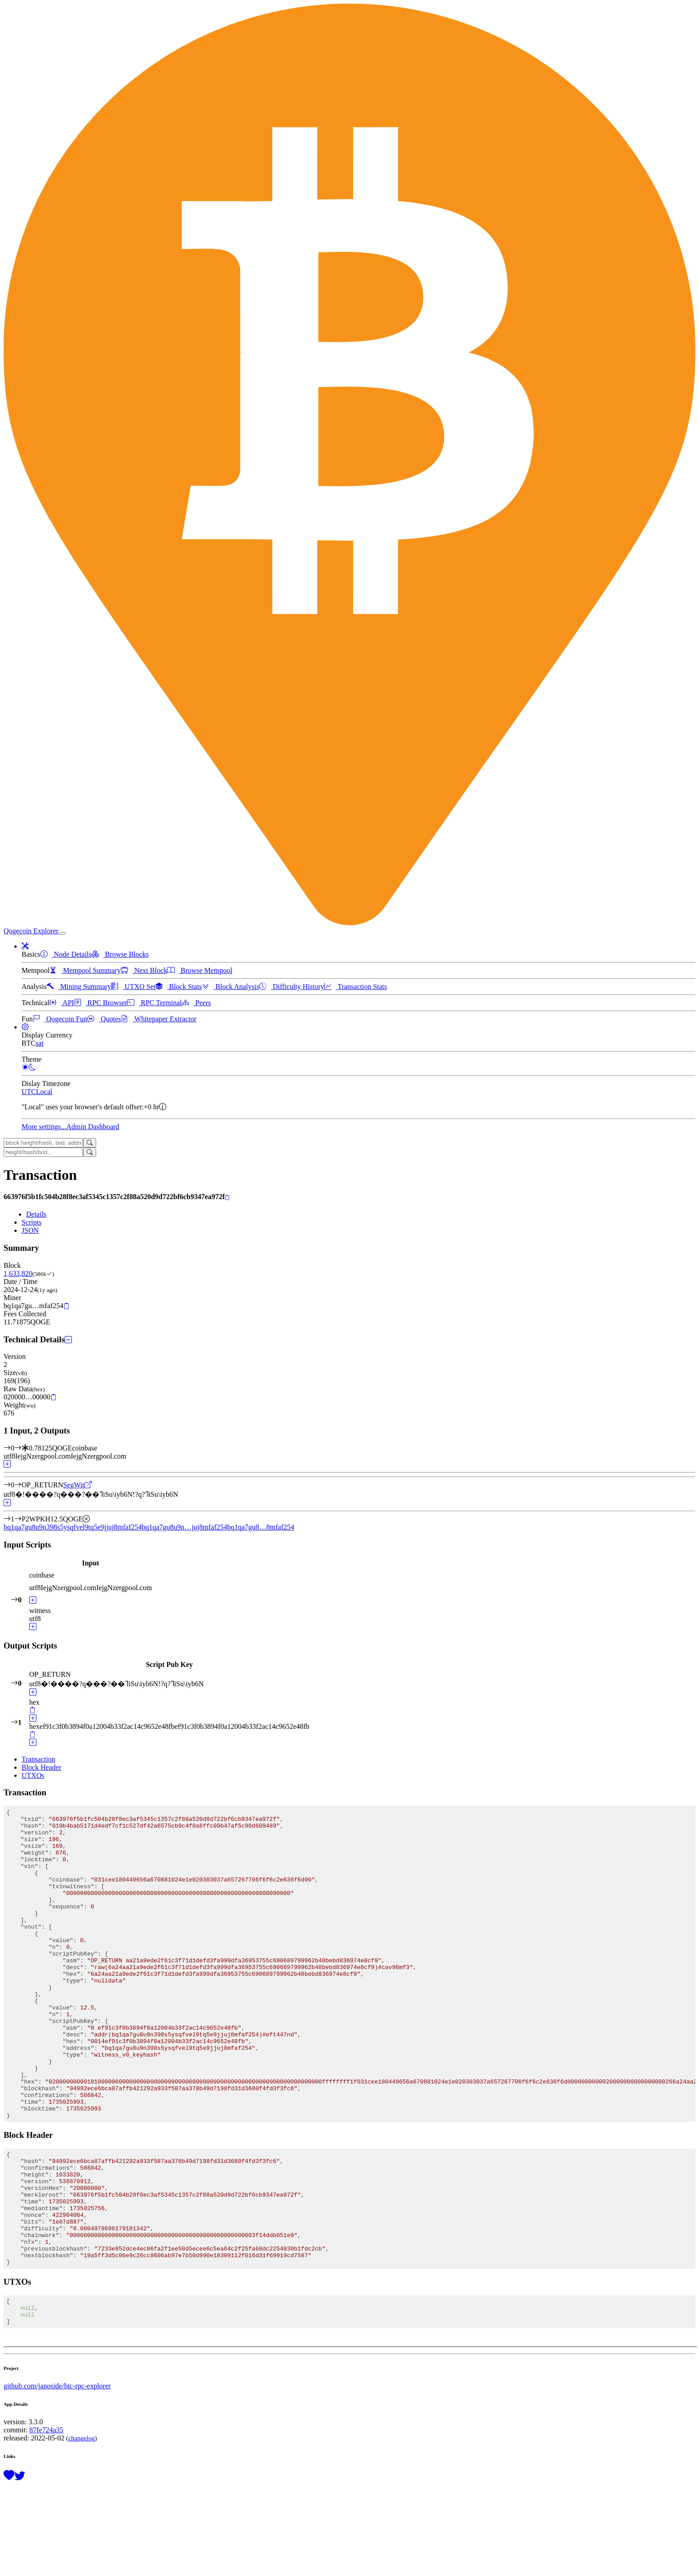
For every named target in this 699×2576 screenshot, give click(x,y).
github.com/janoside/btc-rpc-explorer (57, 2476)
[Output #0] (18, 1485)
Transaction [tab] (38, 1759)
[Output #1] (18, 1519)
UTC (29, 1091)
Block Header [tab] (41, 1767)
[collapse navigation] (62, 933)
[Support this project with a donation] (9, 2566)
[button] (25, 946)
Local (44, 1091)
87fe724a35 (46, 2520)
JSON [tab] (30, 1230)
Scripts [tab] (31, 1222)
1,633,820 (18, 1273)
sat (39, 1043)
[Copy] (227, 1197)
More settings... (44, 1126)
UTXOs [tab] (33, 1775)
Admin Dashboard (92, 1126)
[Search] (89, 1142)
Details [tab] (36, 1214)
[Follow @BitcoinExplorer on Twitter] (19, 2566)
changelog (81, 2528)
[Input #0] (18, 1448)
